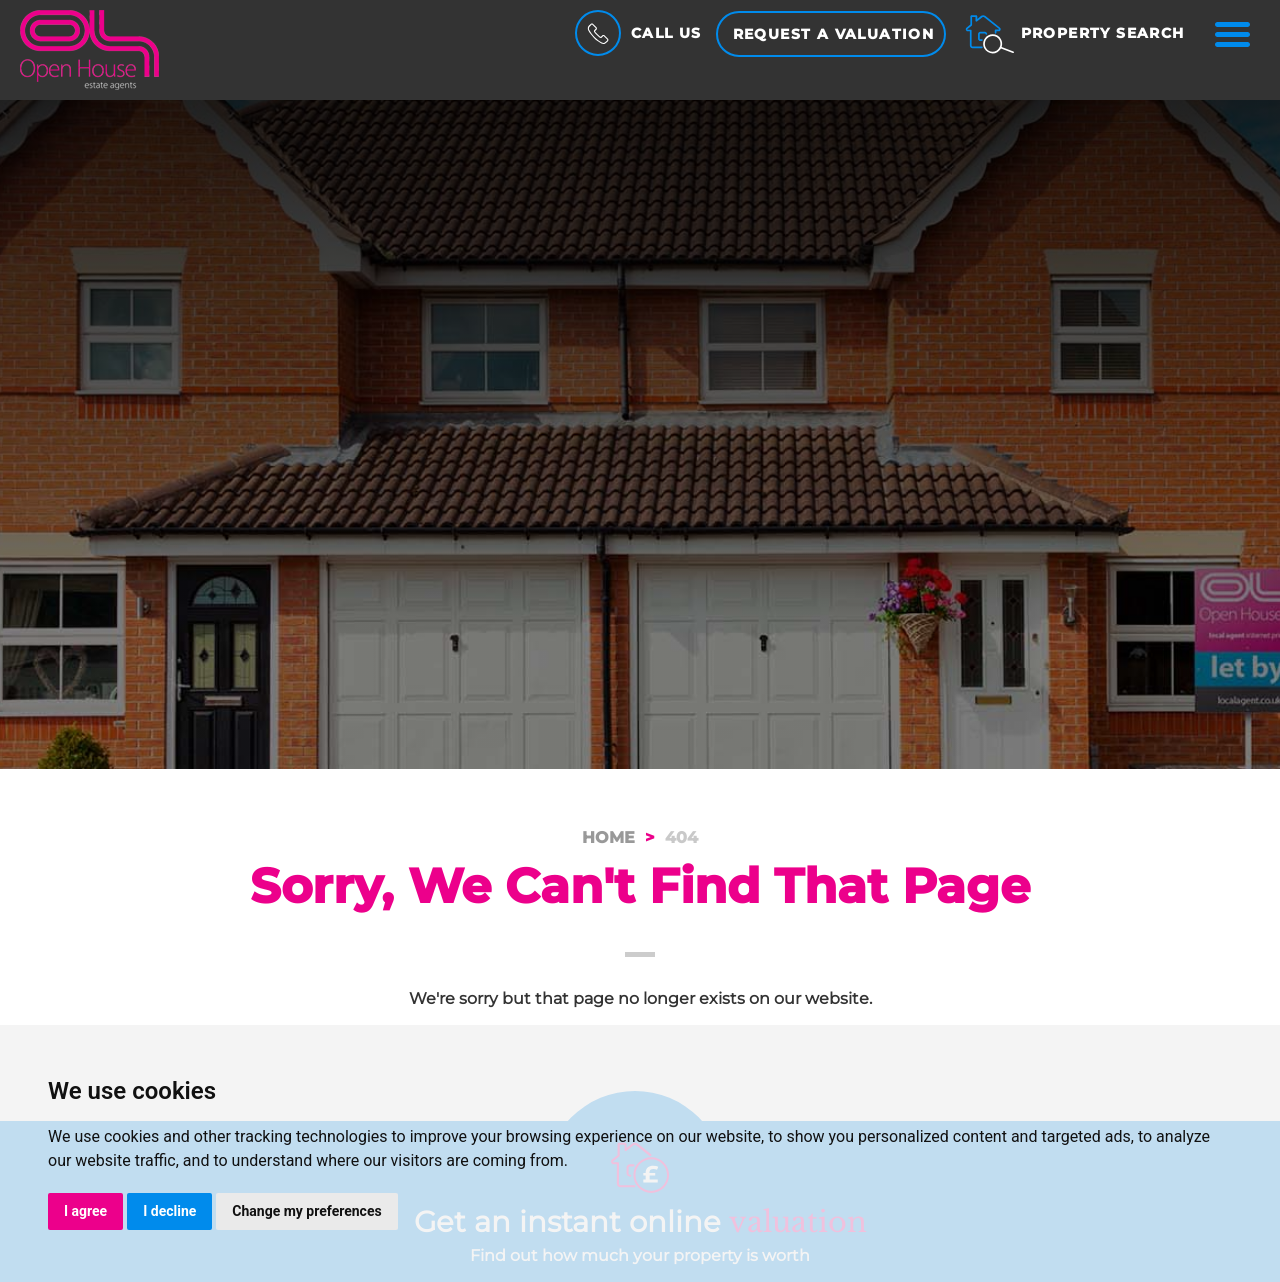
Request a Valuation (834, 34)
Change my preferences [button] (306, 1211)
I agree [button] (85, 1211)
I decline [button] (169, 1211)
